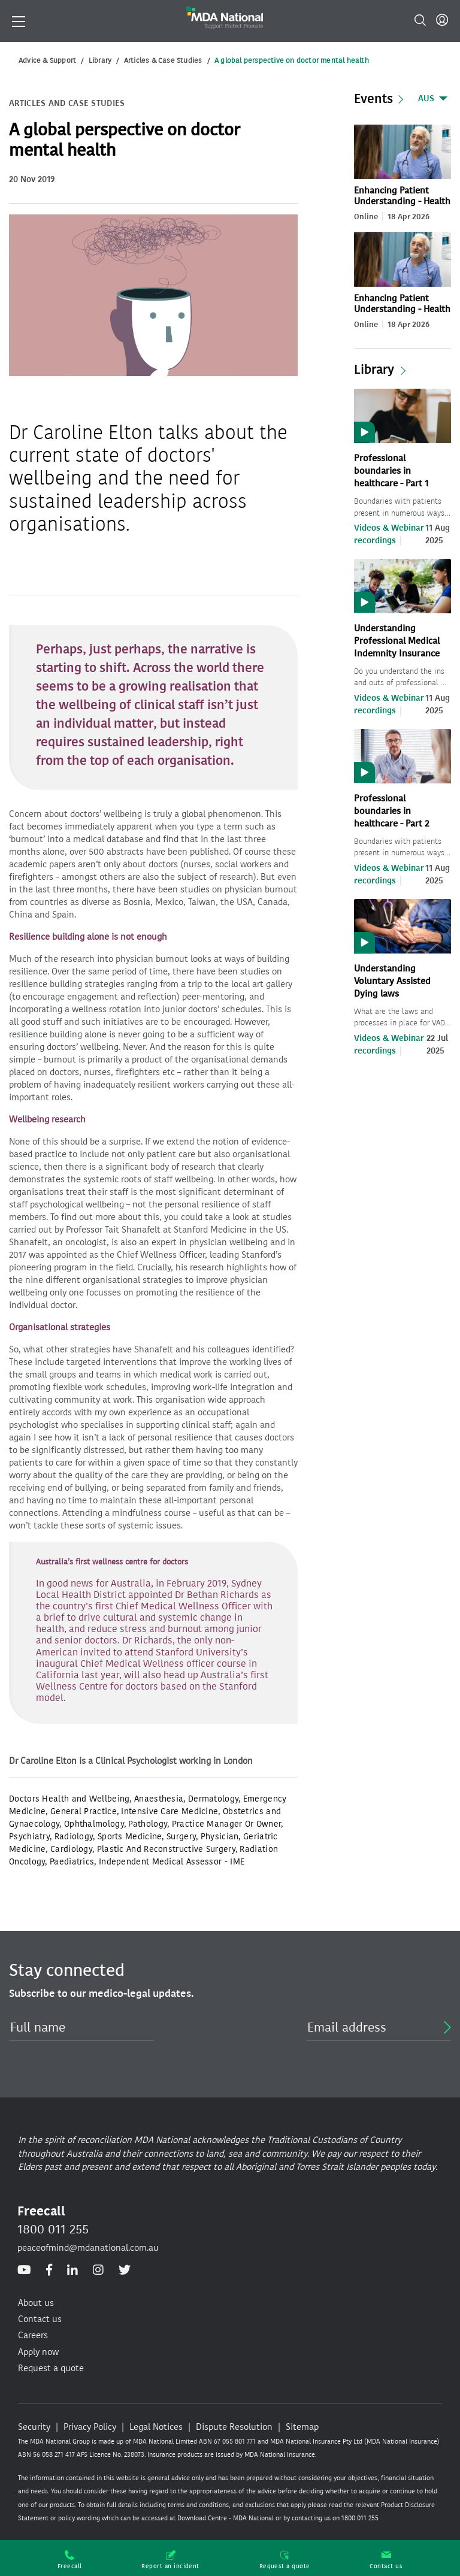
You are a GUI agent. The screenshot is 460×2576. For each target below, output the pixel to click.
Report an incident (170, 2560)
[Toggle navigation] (18, 20)
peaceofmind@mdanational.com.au (88, 2248)
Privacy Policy (89, 2427)
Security (34, 2427)
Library (100, 60)
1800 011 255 (53, 2229)
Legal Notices (156, 2427)
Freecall (70, 2560)
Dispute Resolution (234, 2427)
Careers (33, 2335)
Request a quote (284, 2560)
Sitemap (302, 2427)
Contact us (386, 2560)
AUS (426, 98)
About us (36, 2303)
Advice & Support (47, 60)
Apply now (38, 2352)
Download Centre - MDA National (225, 2518)
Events (373, 98)
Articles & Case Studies (163, 60)
